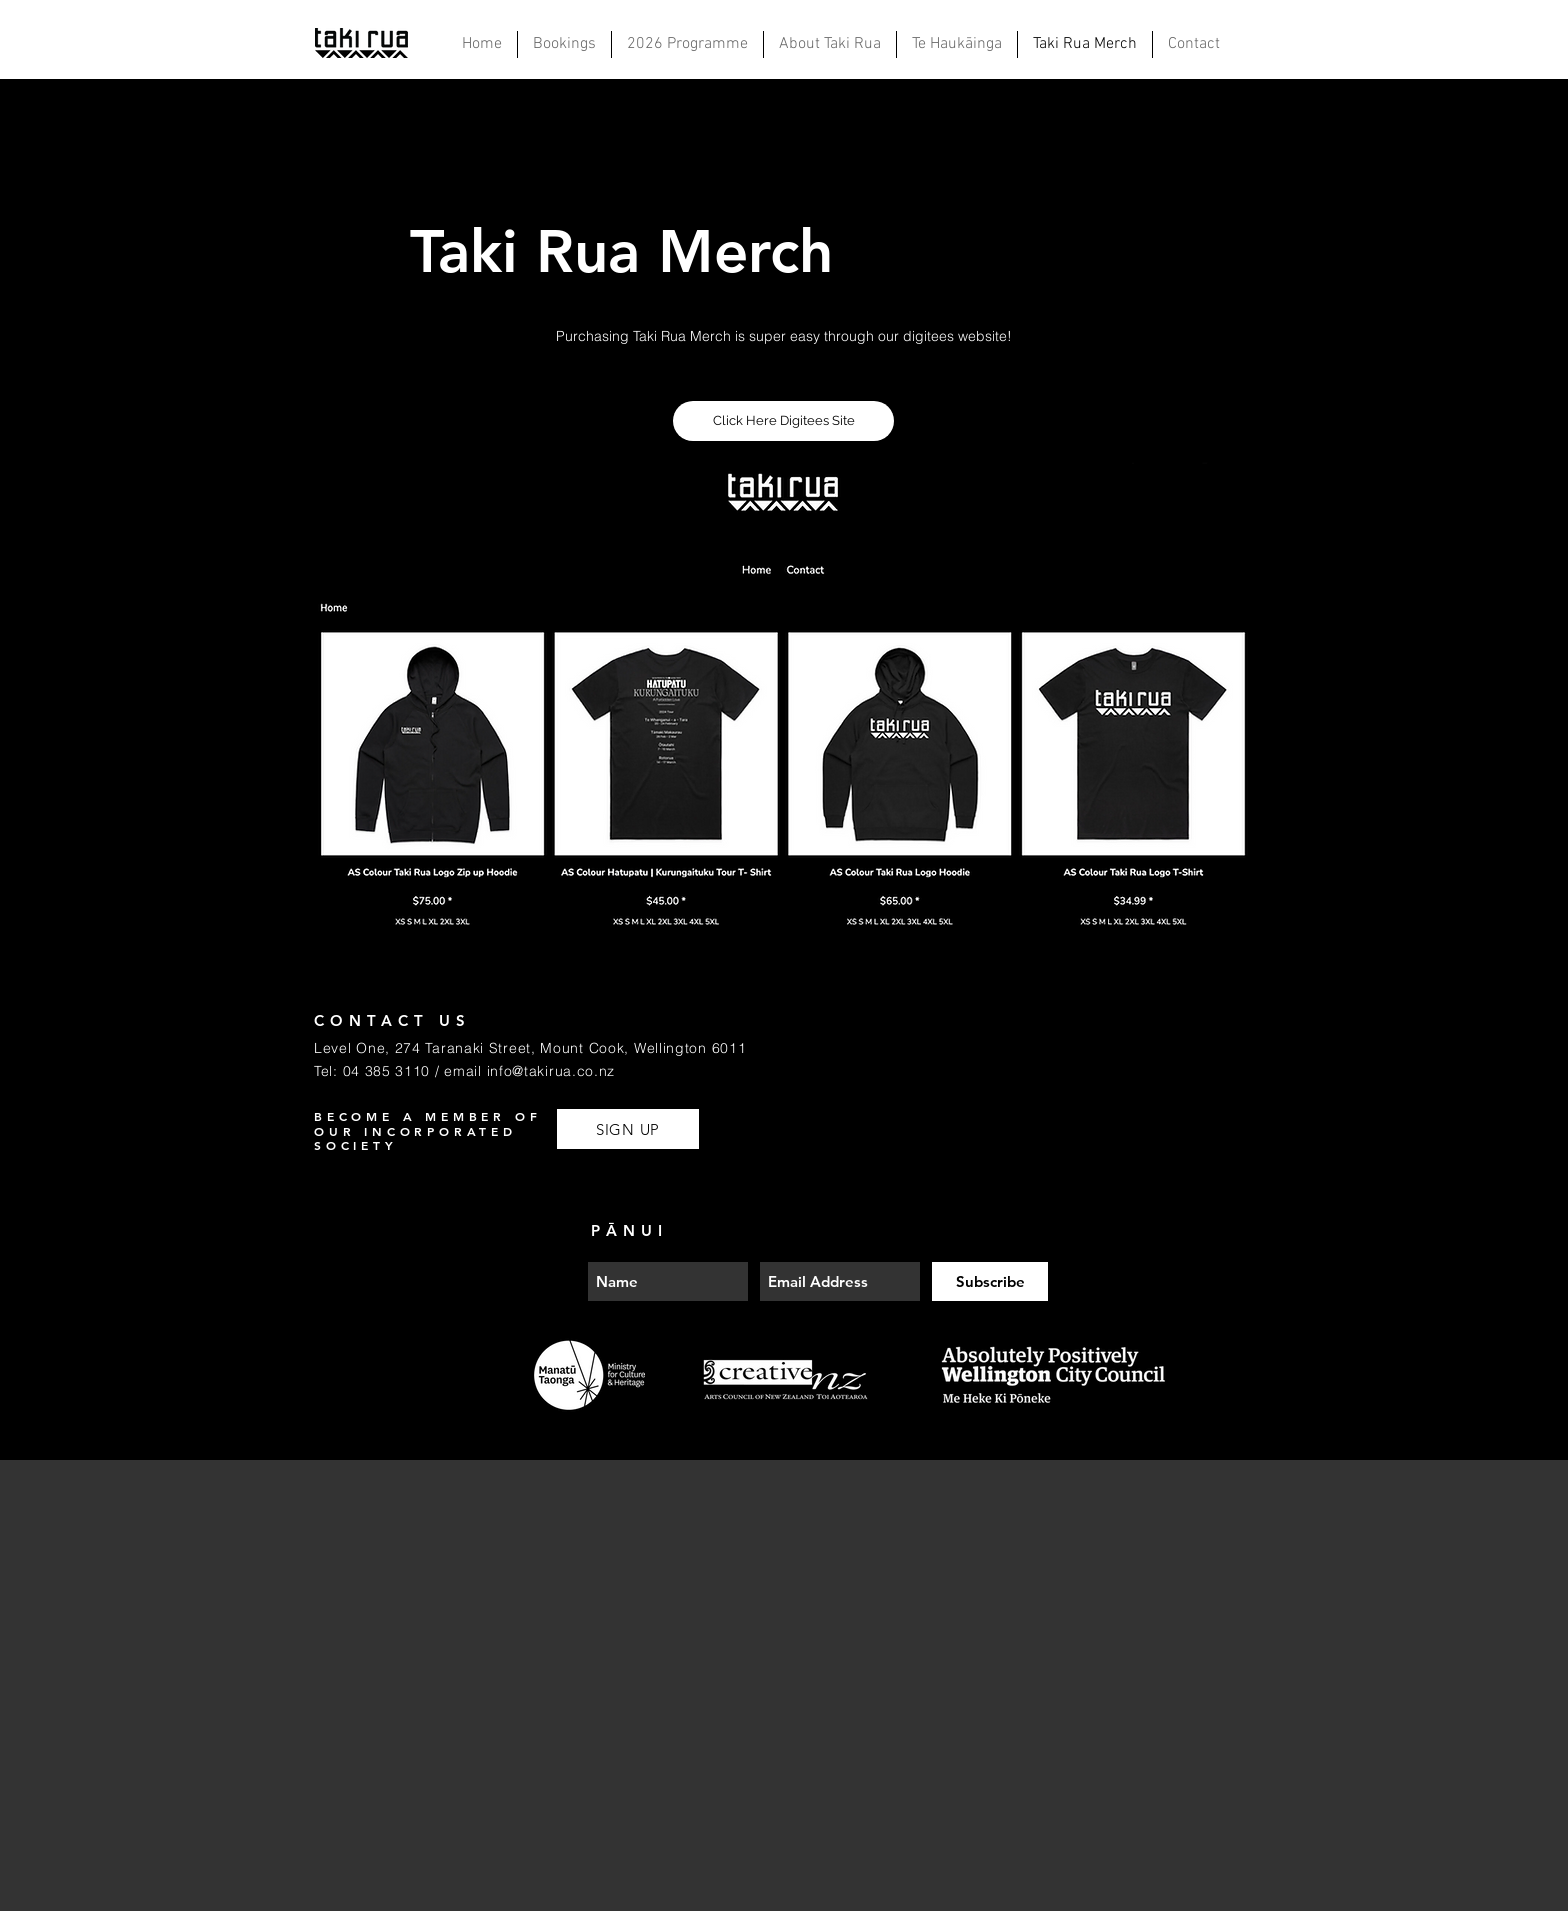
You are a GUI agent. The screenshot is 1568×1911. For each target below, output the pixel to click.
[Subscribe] (990, 1281)
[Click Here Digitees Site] (783, 421)
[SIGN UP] (628, 1129)
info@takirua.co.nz (551, 1071)
